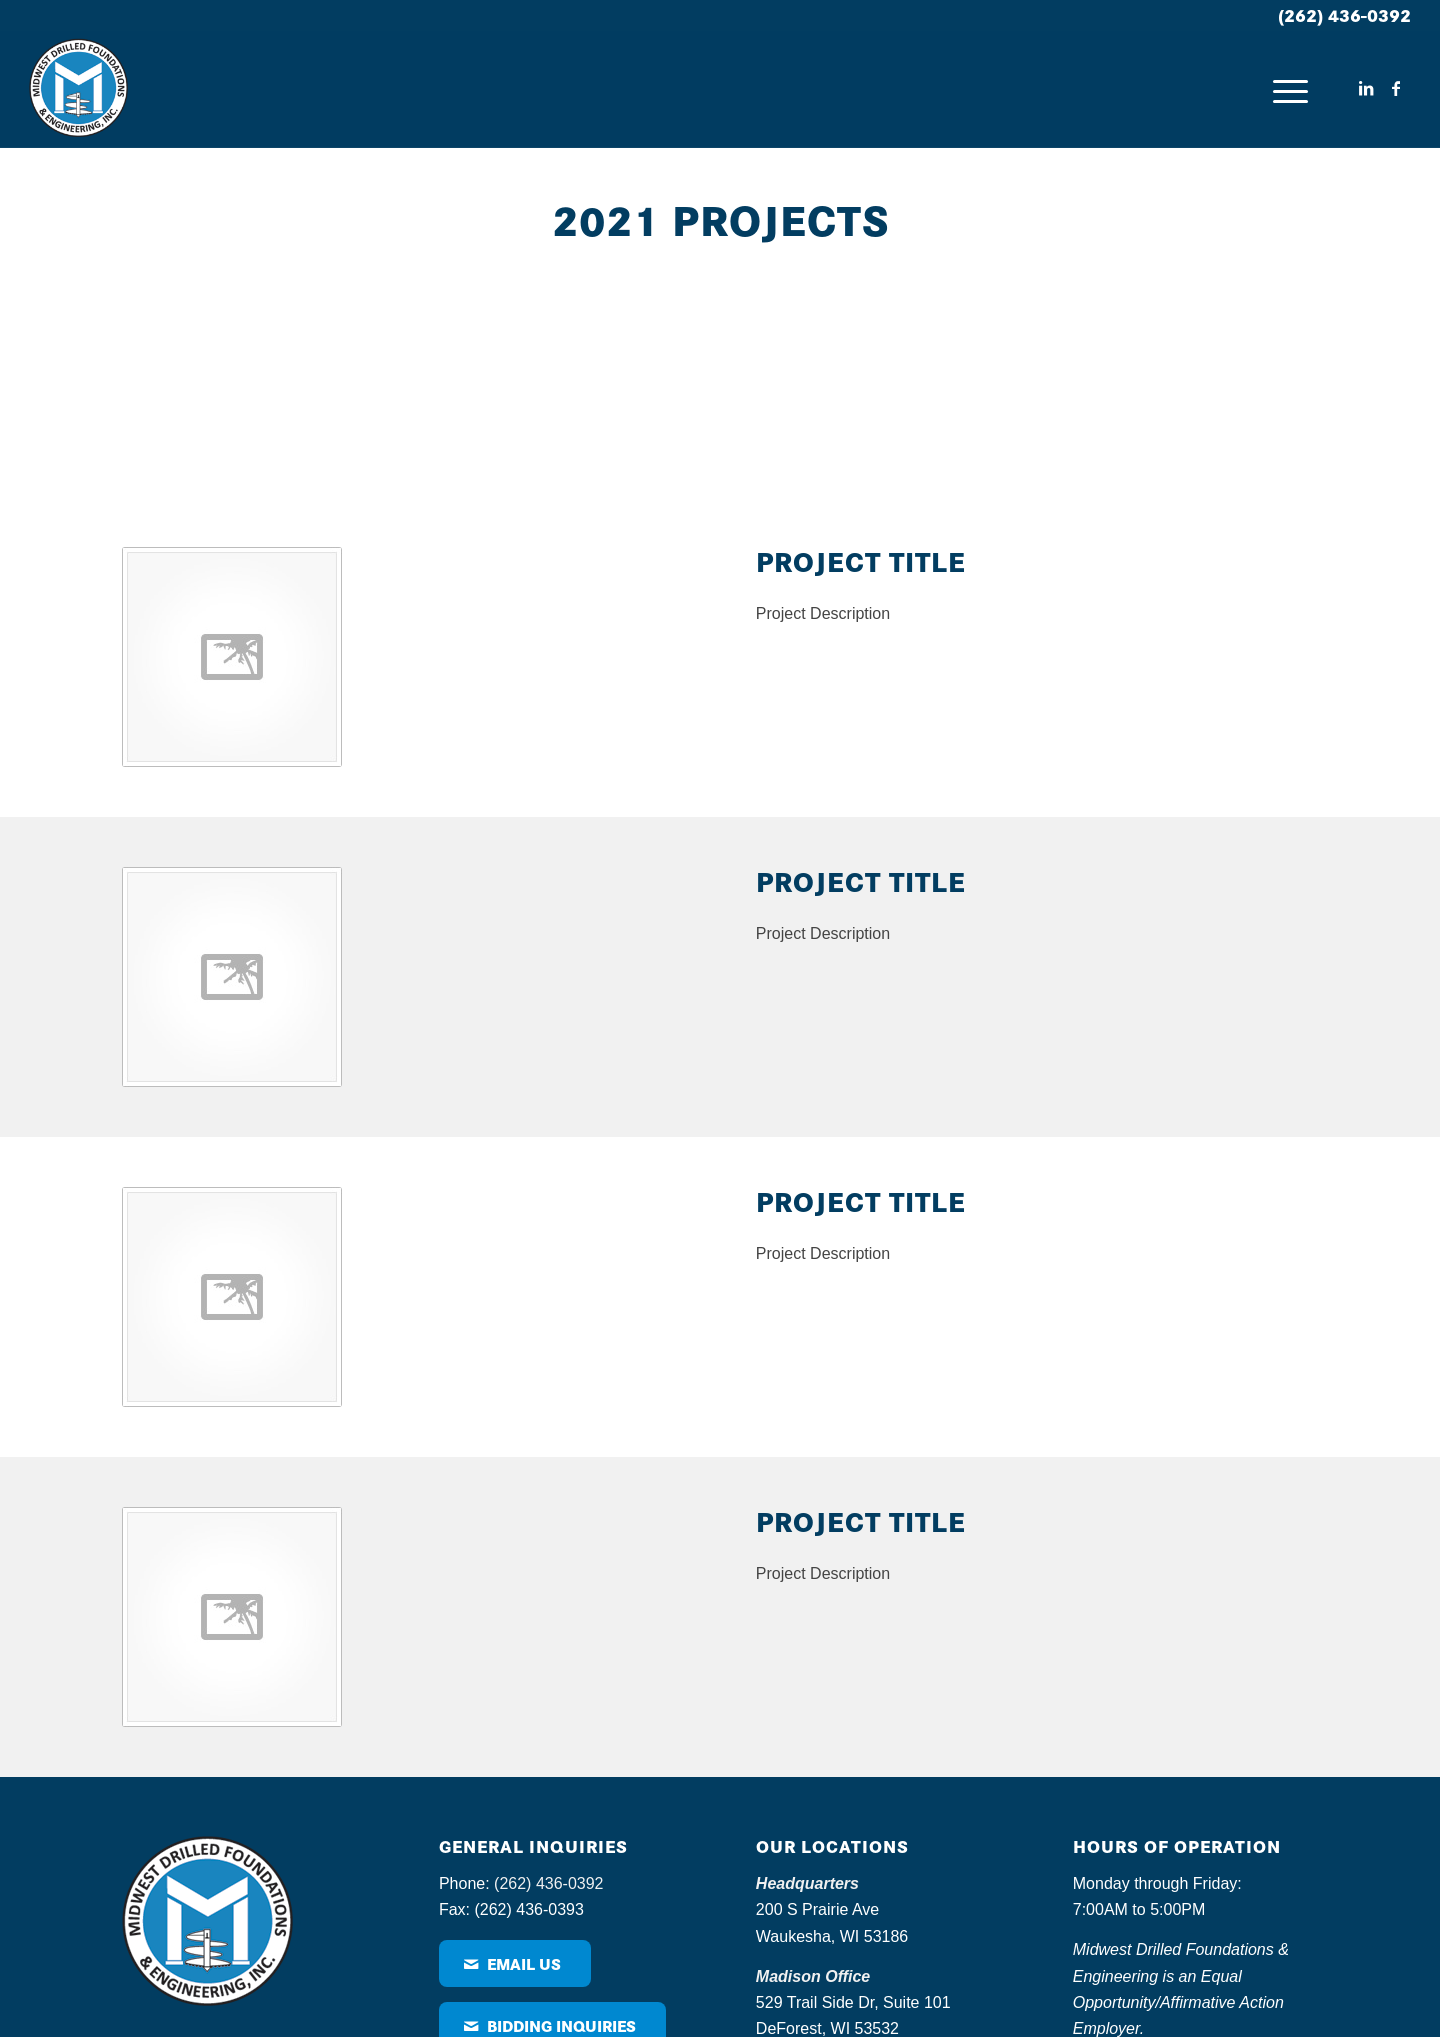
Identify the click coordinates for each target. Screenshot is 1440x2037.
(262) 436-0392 (1344, 14)
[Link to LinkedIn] (1366, 88)
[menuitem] (1290, 89)
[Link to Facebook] (1396, 88)
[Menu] (1290, 89)
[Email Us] (515, 1963)
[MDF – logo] (78, 89)
